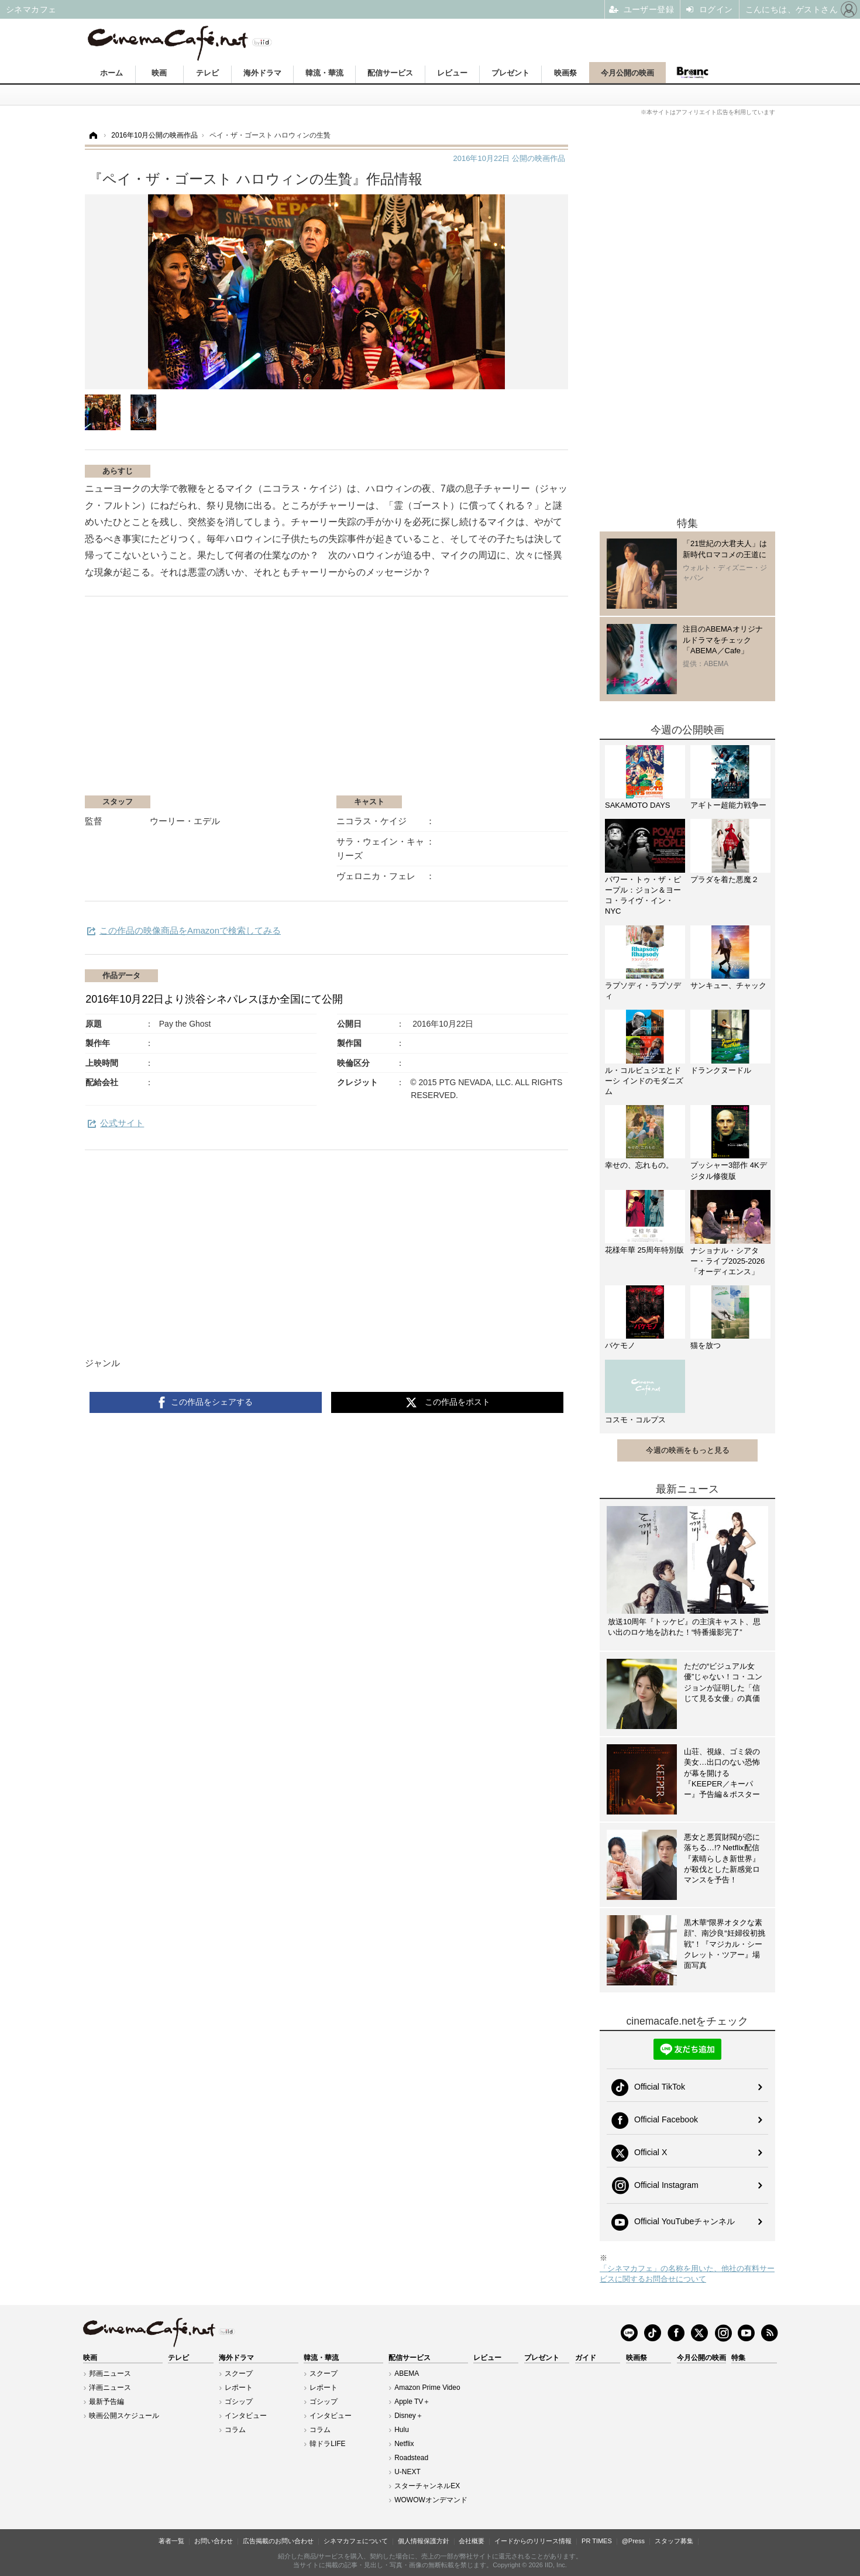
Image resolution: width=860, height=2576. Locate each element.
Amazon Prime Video (427, 2387)
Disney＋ (408, 2416)
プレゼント (510, 72)
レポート (239, 2387)
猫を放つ (705, 1345)
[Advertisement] (224, 702)
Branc (692, 72)
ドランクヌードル (720, 1070)
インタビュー (246, 2416)
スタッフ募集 (674, 2540)
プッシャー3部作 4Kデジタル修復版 (728, 1170)
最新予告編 (106, 2401)
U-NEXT (407, 2472)
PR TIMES (597, 2540)
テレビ (207, 72)
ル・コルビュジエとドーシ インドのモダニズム (644, 1081)
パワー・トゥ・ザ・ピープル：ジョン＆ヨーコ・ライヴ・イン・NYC (643, 895)
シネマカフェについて (356, 2540)
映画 (159, 72)
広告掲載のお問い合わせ (278, 2540)
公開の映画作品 (509, 158)
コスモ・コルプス (635, 1419)
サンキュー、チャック (728, 985)
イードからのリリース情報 (533, 2540)
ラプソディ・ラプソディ (643, 990)
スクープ (239, 2373)
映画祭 (565, 72)
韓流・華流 (324, 72)
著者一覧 (171, 2540)
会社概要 (471, 2540)
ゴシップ (239, 2401)
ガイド (585, 2358)
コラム (235, 2430)
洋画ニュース (110, 2387)
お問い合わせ (213, 2540)
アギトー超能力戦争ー (728, 805)
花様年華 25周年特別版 (644, 1250)
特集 (738, 2358)
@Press (633, 2540)
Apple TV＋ (412, 2401)
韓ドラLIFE (327, 2444)
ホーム (111, 72)
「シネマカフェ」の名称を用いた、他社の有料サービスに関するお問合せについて (687, 2273)
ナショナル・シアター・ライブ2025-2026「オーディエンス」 (727, 1261)
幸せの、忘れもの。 (639, 1165)
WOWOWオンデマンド (430, 2500)
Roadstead (411, 2458)
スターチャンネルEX (427, 2486)
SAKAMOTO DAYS (637, 805)
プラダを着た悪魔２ (724, 879)
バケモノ (620, 1345)
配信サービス (390, 72)
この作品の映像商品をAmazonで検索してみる (190, 930)
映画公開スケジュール (124, 2416)
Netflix (404, 2444)
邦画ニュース (110, 2373)
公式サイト (122, 1123)
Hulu (401, 2430)
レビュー (452, 72)
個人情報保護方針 (423, 2540)
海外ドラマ (262, 72)
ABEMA (406, 2373)
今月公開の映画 (627, 72)
